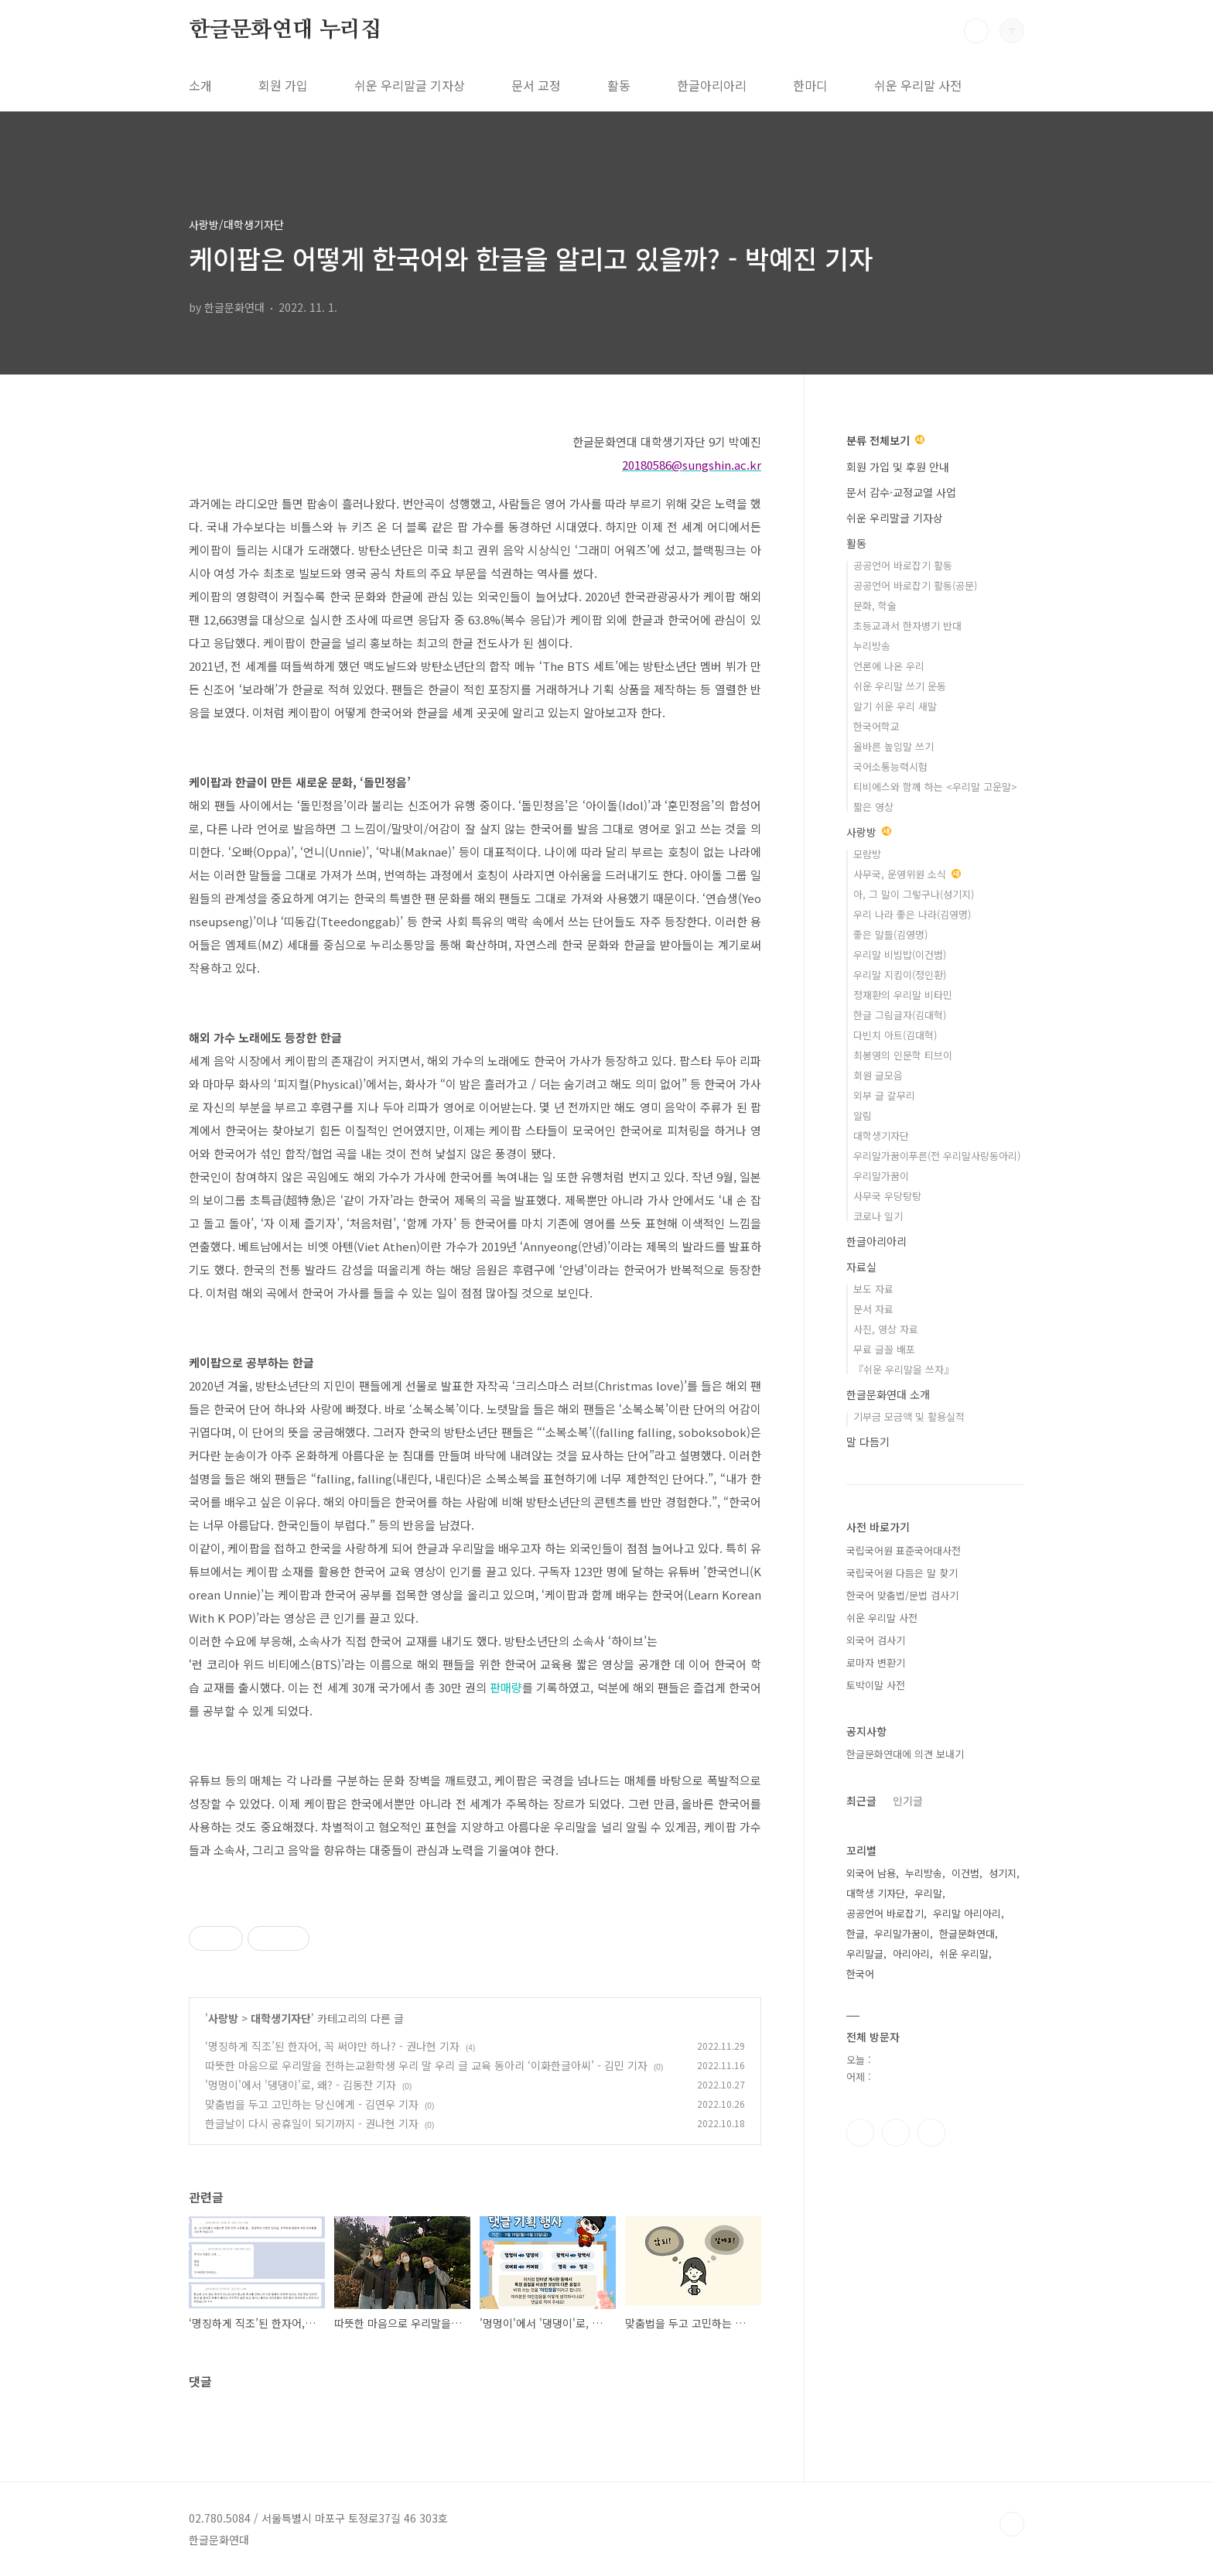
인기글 (908, 1800)
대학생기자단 (281, 2018)
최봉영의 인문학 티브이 (902, 1055)
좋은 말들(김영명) (890, 934)
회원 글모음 (878, 1075)
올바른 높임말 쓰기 (893, 746)
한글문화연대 (967, 1933)
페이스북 (860, 2133)
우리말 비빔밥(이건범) (899, 954)
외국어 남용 (871, 1873)
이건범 (965, 1873)
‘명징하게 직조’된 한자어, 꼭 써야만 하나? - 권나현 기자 (332, 2046)
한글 (855, 1933)
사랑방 (223, 2018)
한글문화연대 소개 (888, 1394)
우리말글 (864, 1953)
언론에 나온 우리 (888, 666)
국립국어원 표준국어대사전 (903, 1550)
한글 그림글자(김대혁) (899, 1014)
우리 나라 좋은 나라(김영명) (912, 914)
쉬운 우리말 (964, 1953)
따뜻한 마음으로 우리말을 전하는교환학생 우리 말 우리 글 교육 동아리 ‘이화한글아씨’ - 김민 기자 (426, 2065)
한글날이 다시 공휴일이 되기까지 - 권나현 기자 (312, 2123)
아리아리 (911, 1953)
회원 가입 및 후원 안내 (897, 466)
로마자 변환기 (875, 1662)
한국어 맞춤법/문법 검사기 (902, 1595)
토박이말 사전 (875, 1685)
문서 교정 (536, 85)
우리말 (928, 1893)
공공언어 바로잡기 (885, 1913)
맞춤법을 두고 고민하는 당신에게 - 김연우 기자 (312, 2104)
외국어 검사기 (875, 1640)
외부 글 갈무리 (884, 1095)
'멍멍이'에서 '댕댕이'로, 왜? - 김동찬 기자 (300, 2084)
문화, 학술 (875, 605)
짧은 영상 (873, 806)
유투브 (931, 2133)
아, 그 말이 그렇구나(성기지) (913, 894)
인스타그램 (896, 2133)
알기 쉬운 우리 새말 (895, 706)
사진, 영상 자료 (885, 1329)
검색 (976, 31)
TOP (1011, 2524)
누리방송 (871, 645)
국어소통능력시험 (890, 766)
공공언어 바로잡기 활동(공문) (915, 585)
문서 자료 (873, 1309)
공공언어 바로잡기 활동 (902, 565)
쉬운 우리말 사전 (918, 85)
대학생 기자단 (875, 1893)
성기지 (1003, 1873)
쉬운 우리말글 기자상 (409, 85)
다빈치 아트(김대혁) (895, 1035)
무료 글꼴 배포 (884, 1349)
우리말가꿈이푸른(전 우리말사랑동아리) (936, 1155)
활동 (618, 85)
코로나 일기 (878, 1216)
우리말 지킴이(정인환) (899, 974)
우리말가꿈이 (881, 1175)
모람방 (867, 854)
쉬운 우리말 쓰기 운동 (899, 686)
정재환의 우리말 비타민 (902, 994)
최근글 (861, 1800)
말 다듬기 (868, 1441)
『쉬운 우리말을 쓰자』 (903, 1369)
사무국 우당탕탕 (887, 1196)
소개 (200, 85)
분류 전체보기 (885, 440)
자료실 (861, 1266)
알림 (862, 1115)
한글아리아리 (712, 85)
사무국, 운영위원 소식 (907, 874)
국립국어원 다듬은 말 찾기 (902, 1572)
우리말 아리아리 (967, 1913)
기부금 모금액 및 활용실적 (909, 1416)
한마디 (810, 85)
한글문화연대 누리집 (285, 30)
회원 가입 (283, 85)
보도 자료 (873, 1288)
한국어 (860, 1973)
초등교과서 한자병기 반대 (907, 625)
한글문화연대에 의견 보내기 (905, 1753)
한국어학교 (876, 726)
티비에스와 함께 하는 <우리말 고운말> (935, 786)
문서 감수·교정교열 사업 (901, 492)
